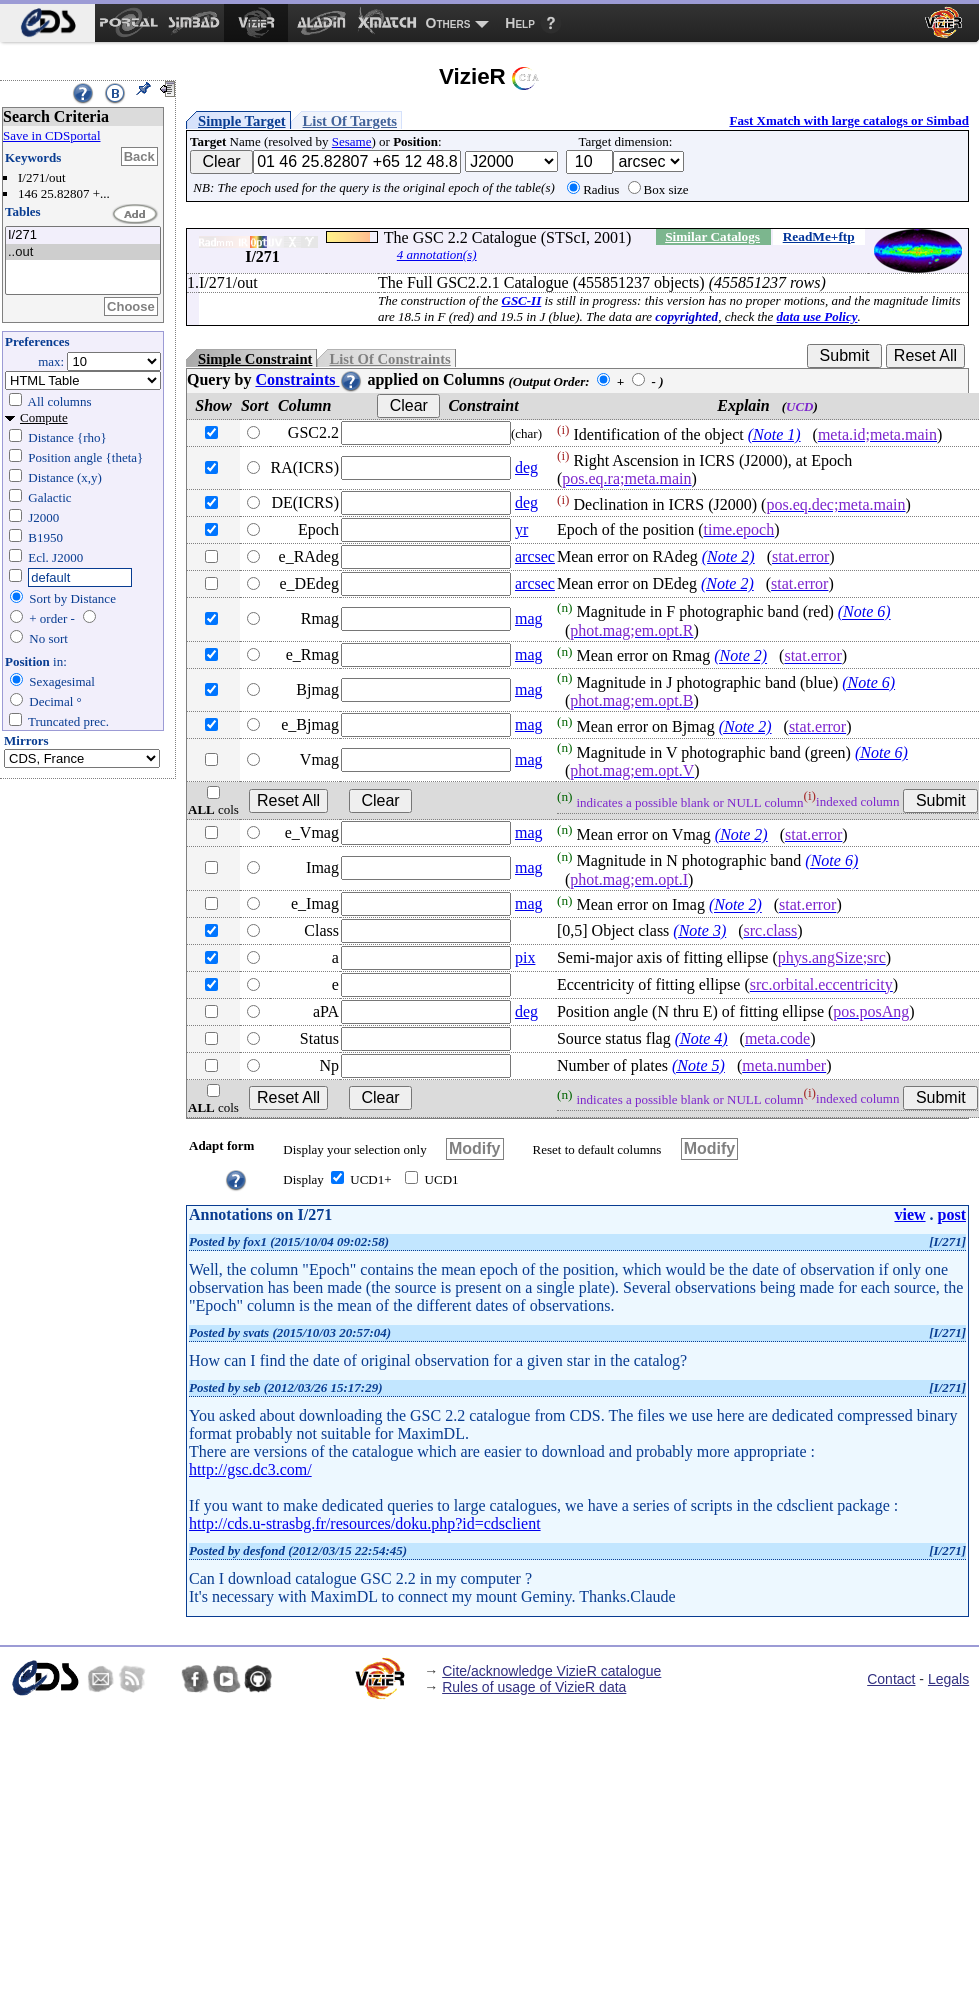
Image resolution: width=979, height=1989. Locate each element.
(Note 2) (728, 556)
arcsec (535, 556)
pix (525, 957)
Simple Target (242, 121)
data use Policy (817, 316)
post (952, 1214)
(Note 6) (864, 612)
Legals (948, 1679)
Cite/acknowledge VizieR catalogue (551, 1671)
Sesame (352, 141)
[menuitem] (47, 23)
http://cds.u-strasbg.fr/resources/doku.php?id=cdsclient (365, 1523)
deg (526, 467)
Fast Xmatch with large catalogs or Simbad (849, 120)
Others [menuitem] (448, 23)
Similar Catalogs (712, 236)
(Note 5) (698, 1065)
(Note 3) (699, 930)
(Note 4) (701, 1038)
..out (83, 252)
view (909, 1214)
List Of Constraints (389, 359)
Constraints (309, 379)
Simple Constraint (255, 359)
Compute (44, 417)
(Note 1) (774, 434)
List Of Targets (350, 121)
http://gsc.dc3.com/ (250, 1469)
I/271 (83, 235)
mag (529, 618)
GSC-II (522, 300)
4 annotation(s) (437, 254)
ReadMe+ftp (819, 236)
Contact (891, 1679)
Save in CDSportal (52, 135)
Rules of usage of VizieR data (534, 1687)
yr (521, 529)
